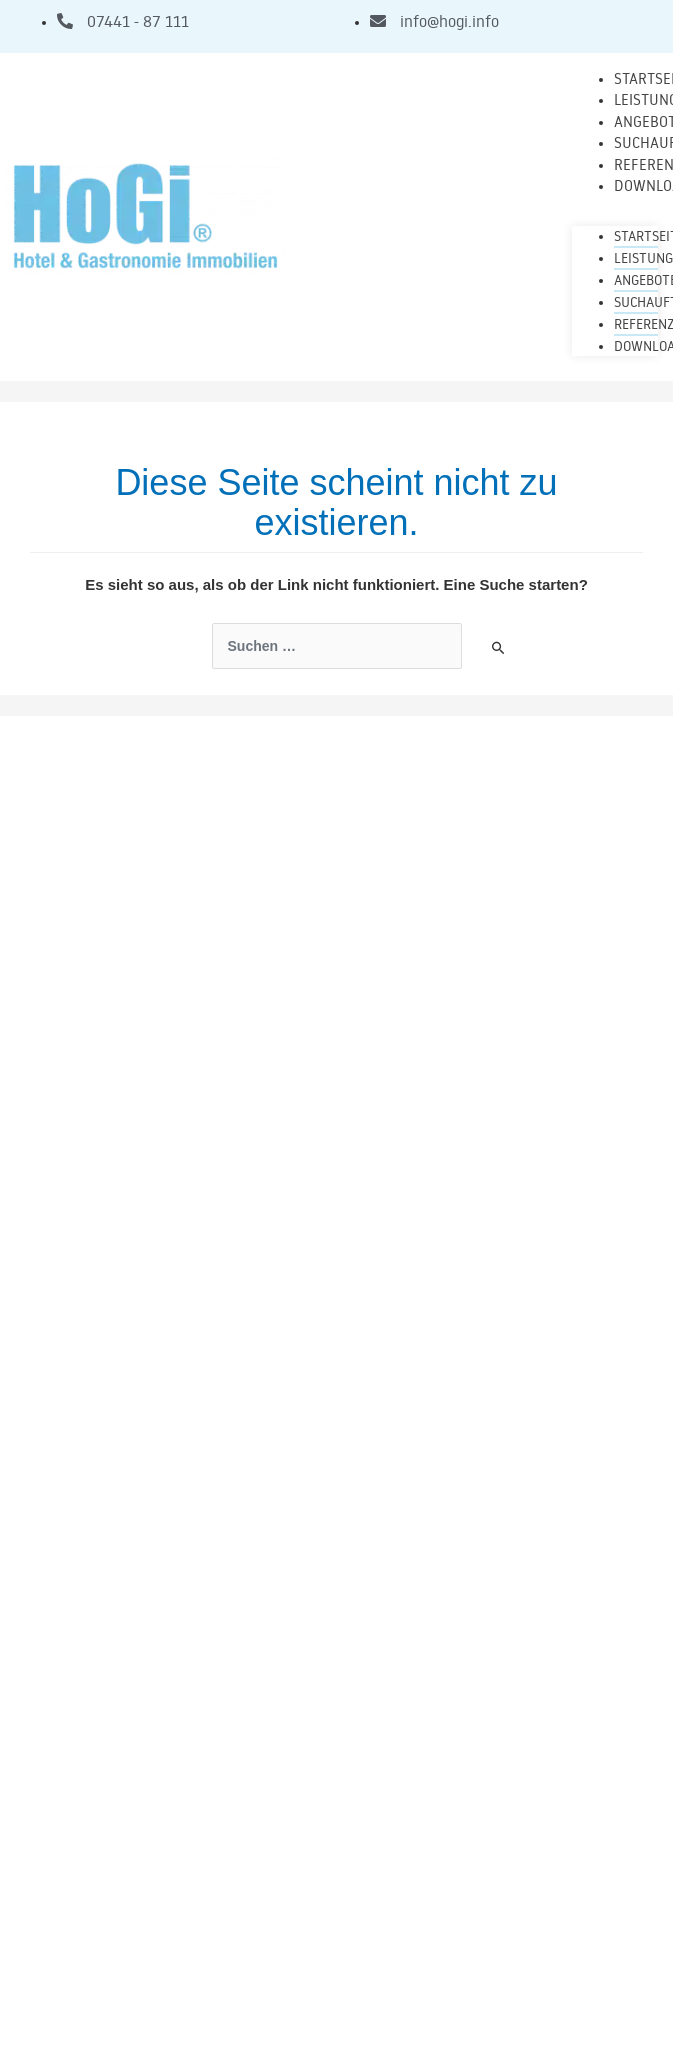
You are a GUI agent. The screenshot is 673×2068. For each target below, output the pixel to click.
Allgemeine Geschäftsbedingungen (337, 1985)
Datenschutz (337, 2024)
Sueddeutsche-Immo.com (427, 1917)
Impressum (336, 1946)
